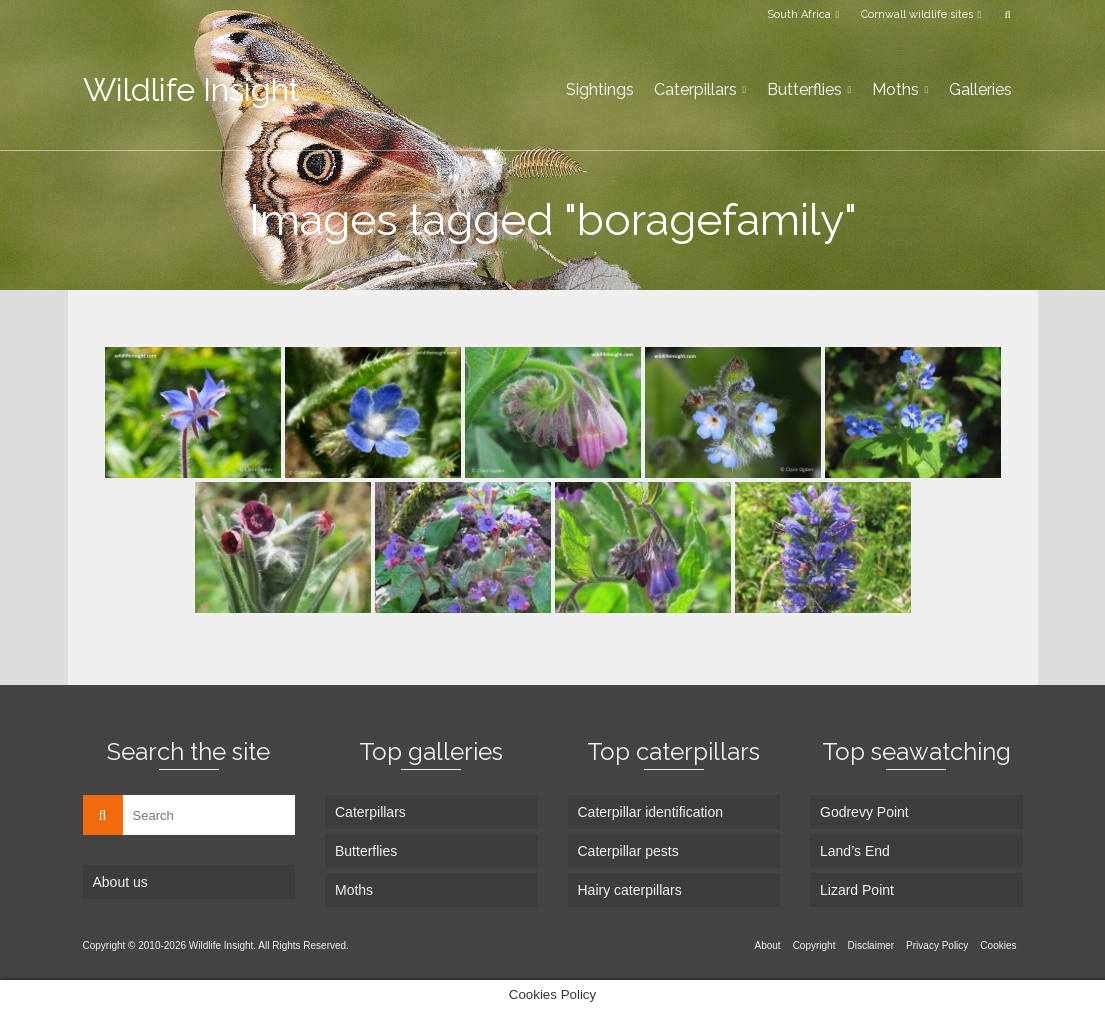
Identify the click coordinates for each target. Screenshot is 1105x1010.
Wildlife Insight (191, 89)
